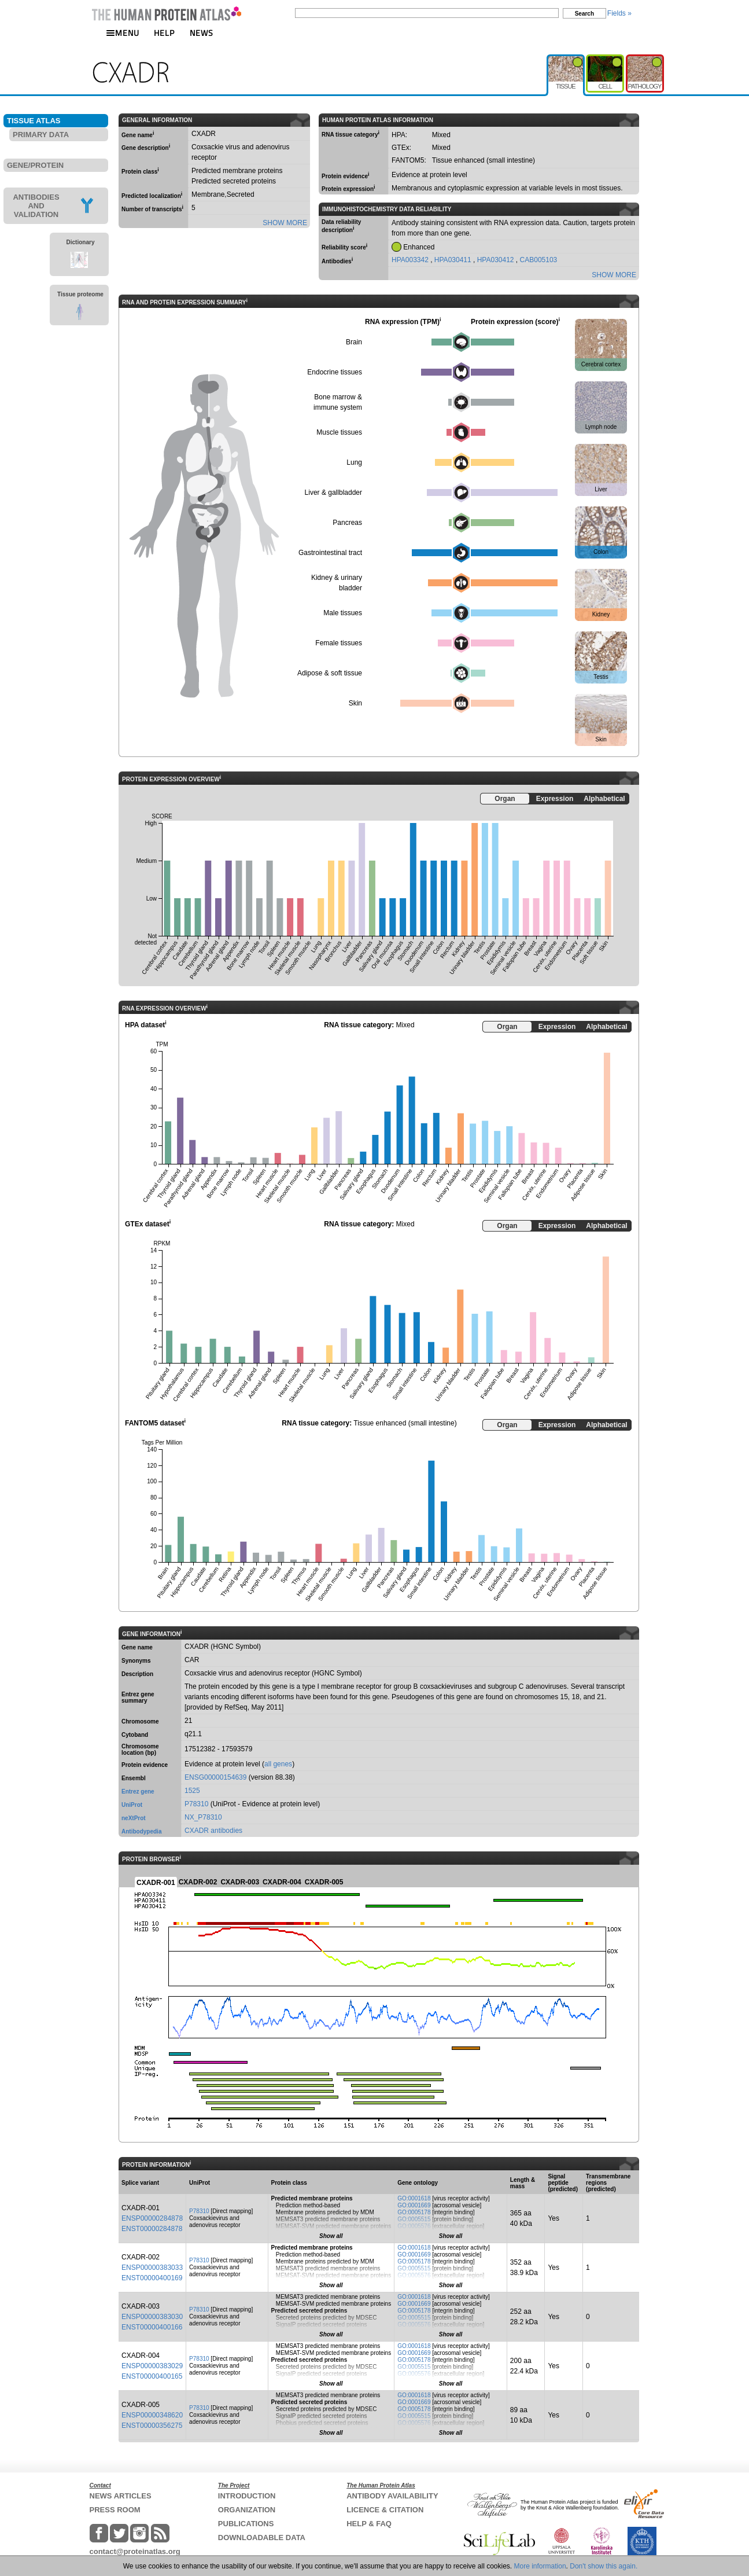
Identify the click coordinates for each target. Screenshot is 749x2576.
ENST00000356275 (151, 2425)
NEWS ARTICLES (121, 2496)
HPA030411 (453, 260)
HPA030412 (496, 260)
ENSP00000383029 (152, 2366)
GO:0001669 (413, 2205)
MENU (122, 33)
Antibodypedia (141, 1831)
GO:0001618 (413, 2198)
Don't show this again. (603, 2566)
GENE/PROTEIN (35, 165)
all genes (278, 1764)
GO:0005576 (413, 2226)
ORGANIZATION (246, 2509)
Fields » (619, 13)
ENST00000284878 (151, 2229)
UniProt (131, 1805)
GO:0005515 (413, 2219)
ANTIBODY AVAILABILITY (392, 2496)
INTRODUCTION (247, 2496)
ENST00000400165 (151, 2376)
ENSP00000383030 (152, 2317)
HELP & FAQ (369, 2523)
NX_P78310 (203, 1817)
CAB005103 (539, 260)
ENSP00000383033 (152, 2267)
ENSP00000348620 (152, 2415)
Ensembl (133, 1778)
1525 (192, 1791)
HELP (164, 33)
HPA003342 (411, 260)
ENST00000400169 (151, 2278)
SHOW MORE (285, 223)
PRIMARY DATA (41, 134)
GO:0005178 (413, 2212)
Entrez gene (137, 1791)
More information (540, 2566)
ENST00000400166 (151, 2327)
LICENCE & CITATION (384, 2509)
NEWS (201, 33)
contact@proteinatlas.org (135, 2551)
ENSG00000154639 (215, 1777)
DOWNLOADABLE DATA (261, 2537)
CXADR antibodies (213, 1831)
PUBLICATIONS (246, 2523)
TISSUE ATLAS (33, 120)
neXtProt (133, 1818)
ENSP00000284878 (152, 2218)
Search (584, 13)
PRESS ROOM (115, 2509)
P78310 (196, 1804)
